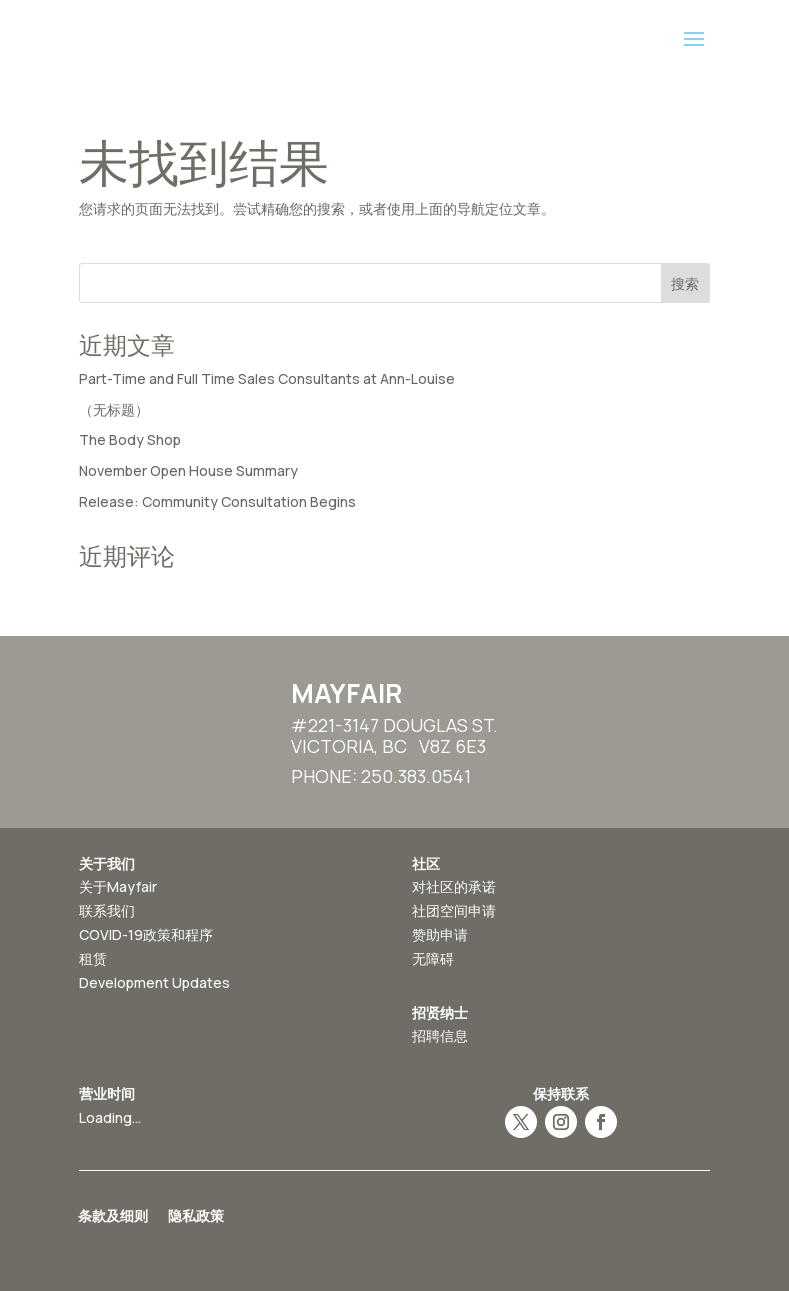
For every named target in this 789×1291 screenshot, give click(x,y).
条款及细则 (113, 1217)
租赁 (93, 958)
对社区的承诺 (454, 886)
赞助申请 (440, 934)
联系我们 (107, 910)
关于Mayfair (118, 886)
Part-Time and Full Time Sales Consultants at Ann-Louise (267, 378)
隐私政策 (196, 1217)
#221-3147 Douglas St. (394, 725)
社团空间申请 (454, 910)
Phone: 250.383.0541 (381, 776)
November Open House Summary (188, 470)
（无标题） (114, 409)
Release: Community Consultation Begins (217, 501)
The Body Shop (130, 439)
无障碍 (433, 958)
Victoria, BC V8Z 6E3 (388, 746)
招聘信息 (440, 1035)
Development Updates (154, 982)
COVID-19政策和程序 (146, 934)
